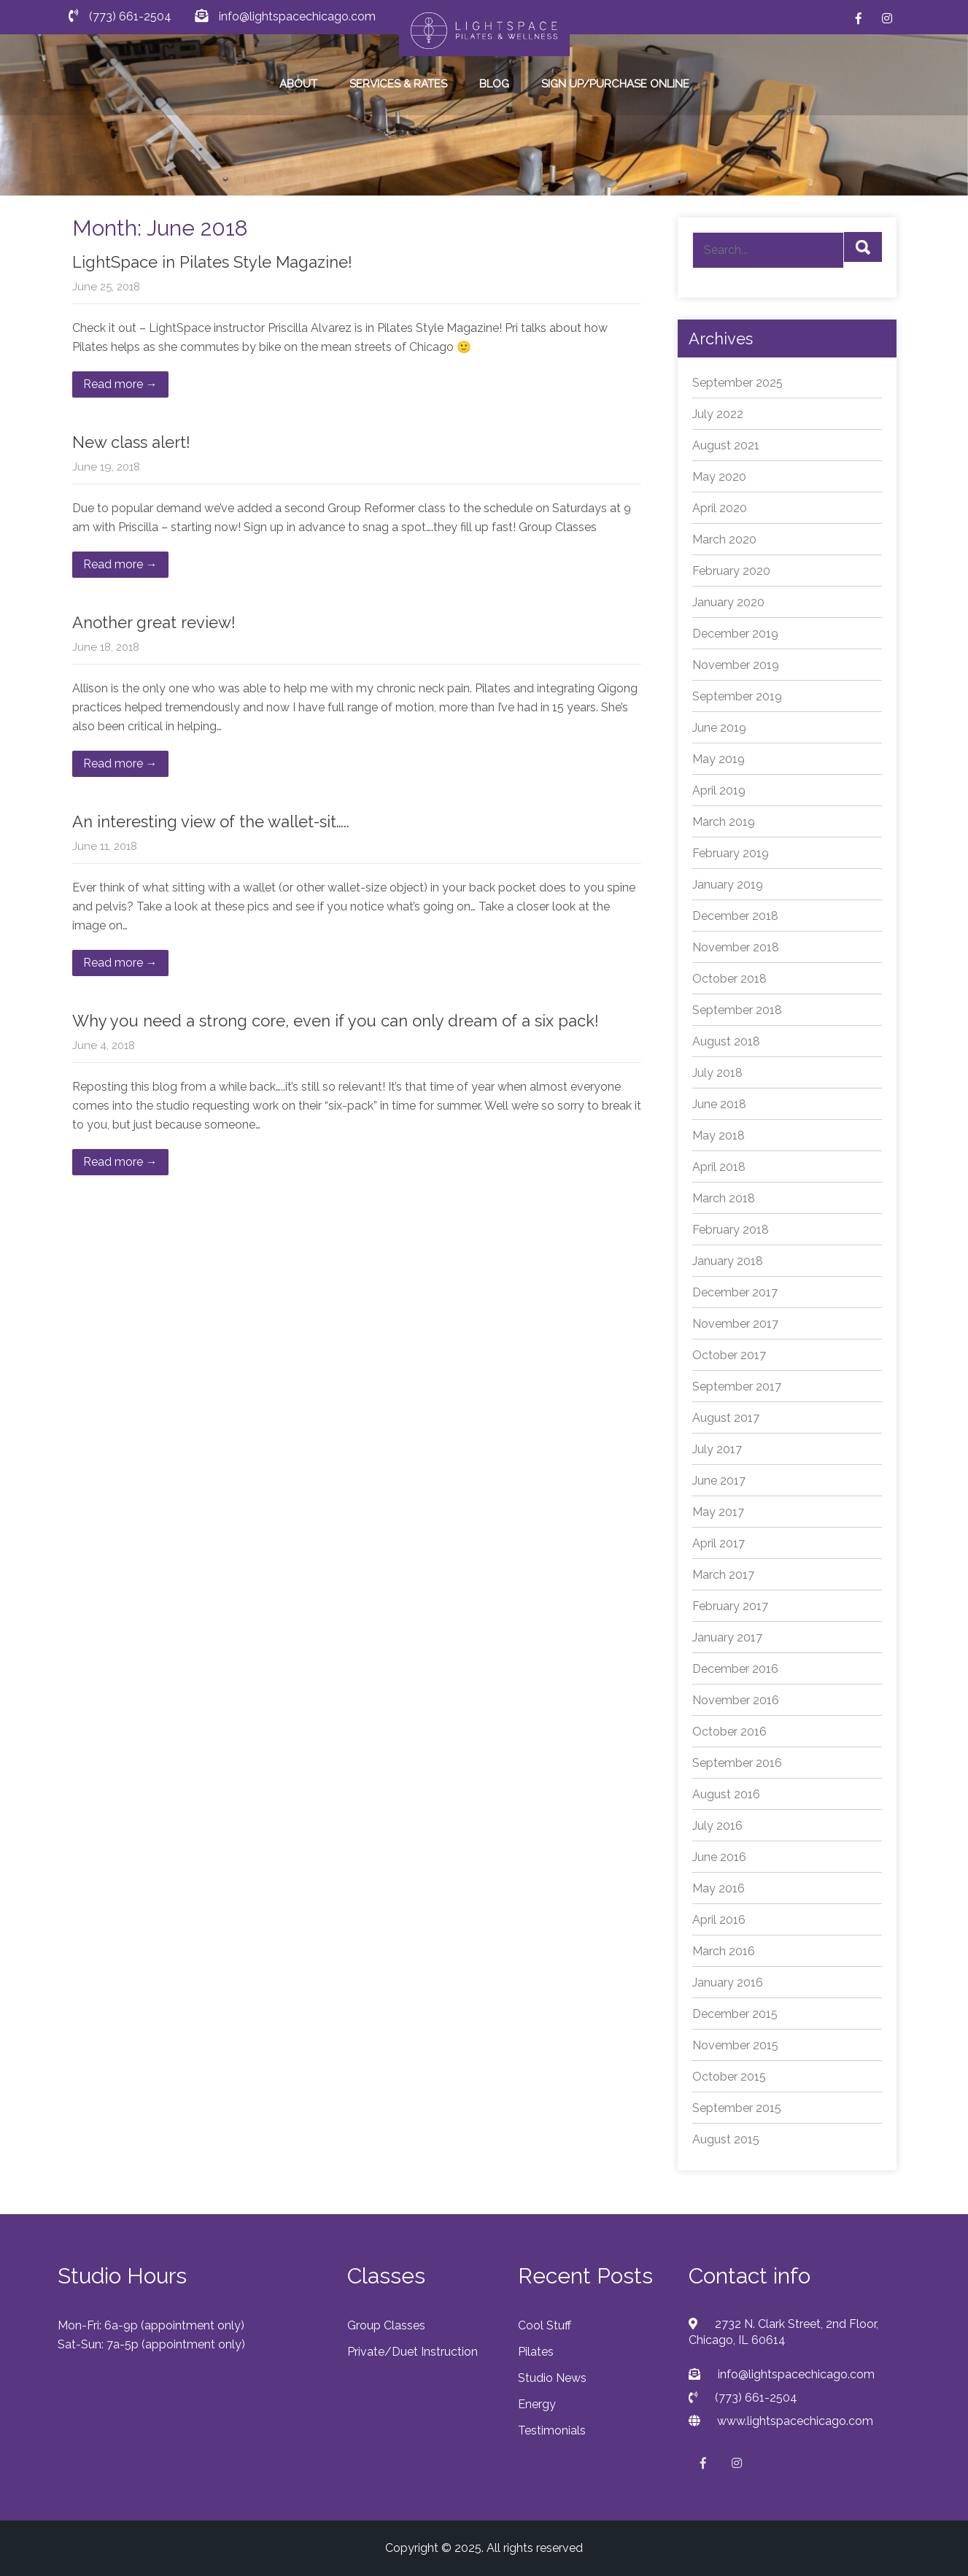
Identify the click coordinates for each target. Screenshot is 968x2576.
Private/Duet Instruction (412, 2352)
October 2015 (729, 2077)
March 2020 (724, 539)
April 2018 (719, 1167)
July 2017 (717, 1449)
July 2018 (717, 1073)
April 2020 (719, 508)
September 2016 (737, 1763)
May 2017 (718, 1512)
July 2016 (717, 1826)
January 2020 (728, 602)
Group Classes (386, 2325)
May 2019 (718, 759)
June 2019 (719, 728)
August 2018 (726, 1041)
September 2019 (737, 696)
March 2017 (723, 1575)
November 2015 (735, 2045)
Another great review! (154, 622)
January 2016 (727, 1982)
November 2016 (735, 1700)
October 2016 (729, 1731)
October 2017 (729, 1355)
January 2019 (727, 884)
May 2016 (718, 1888)
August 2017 (725, 1418)
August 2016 (726, 1794)
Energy (537, 2404)
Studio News (552, 2378)
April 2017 (718, 1543)
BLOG (494, 83)
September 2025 (737, 383)
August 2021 (725, 445)
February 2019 (730, 853)
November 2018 (735, 947)
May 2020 (719, 477)
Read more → (120, 384)
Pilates (536, 2352)
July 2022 (717, 414)
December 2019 (735, 634)
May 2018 (718, 1135)
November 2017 (735, 1324)
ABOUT (298, 83)
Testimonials (552, 2430)
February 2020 (731, 571)
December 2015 (735, 2014)
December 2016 (735, 1669)
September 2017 (736, 1386)
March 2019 (723, 822)
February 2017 (730, 1606)
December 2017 (735, 1292)
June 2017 (719, 1481)
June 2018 (719, 1104)
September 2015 (736, 2108)
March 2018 (723, 1198)
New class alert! (131, 442)
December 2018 (735, 916)
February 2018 (730, 1230)
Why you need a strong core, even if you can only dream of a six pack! (335, 1020)
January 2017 (727, 1637)
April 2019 (719, 790)
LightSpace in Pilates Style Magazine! (212, 261)
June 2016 (719, 1857)
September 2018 (737, 1010)
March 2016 (723, 1951)
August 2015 (725, 2139)
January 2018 (727, 1261)
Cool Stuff (544, 2325)
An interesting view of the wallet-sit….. (210, 821)
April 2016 (719, 1920)
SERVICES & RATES (398, 83)
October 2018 (729, 979)
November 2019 (735, 665)
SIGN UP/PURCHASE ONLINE (615, 83)
